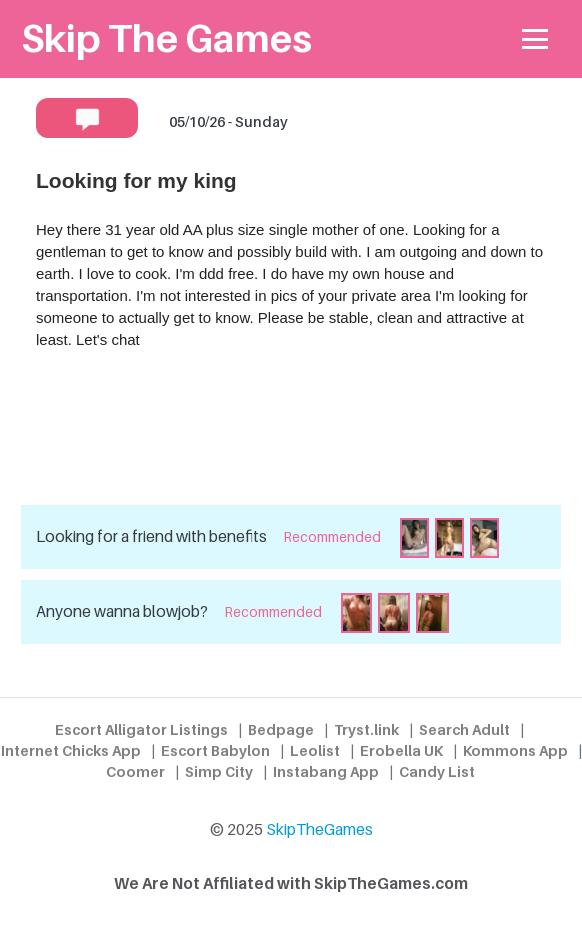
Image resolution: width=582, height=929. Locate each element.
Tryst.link (366, 729)
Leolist (315, 750)
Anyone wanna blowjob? (122, 611)
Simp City (219, 771)
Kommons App (515, 750)
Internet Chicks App (71, 750)
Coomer (135, 771)
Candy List (437, 771)
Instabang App (326, 771)
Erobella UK (401, 750)
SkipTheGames (319, 829)
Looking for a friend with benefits (151, 536)
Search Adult (464, 729)
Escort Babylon (215, 750)
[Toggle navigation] (535, 39)
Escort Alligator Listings (141, 729)
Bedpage (281, 729)
